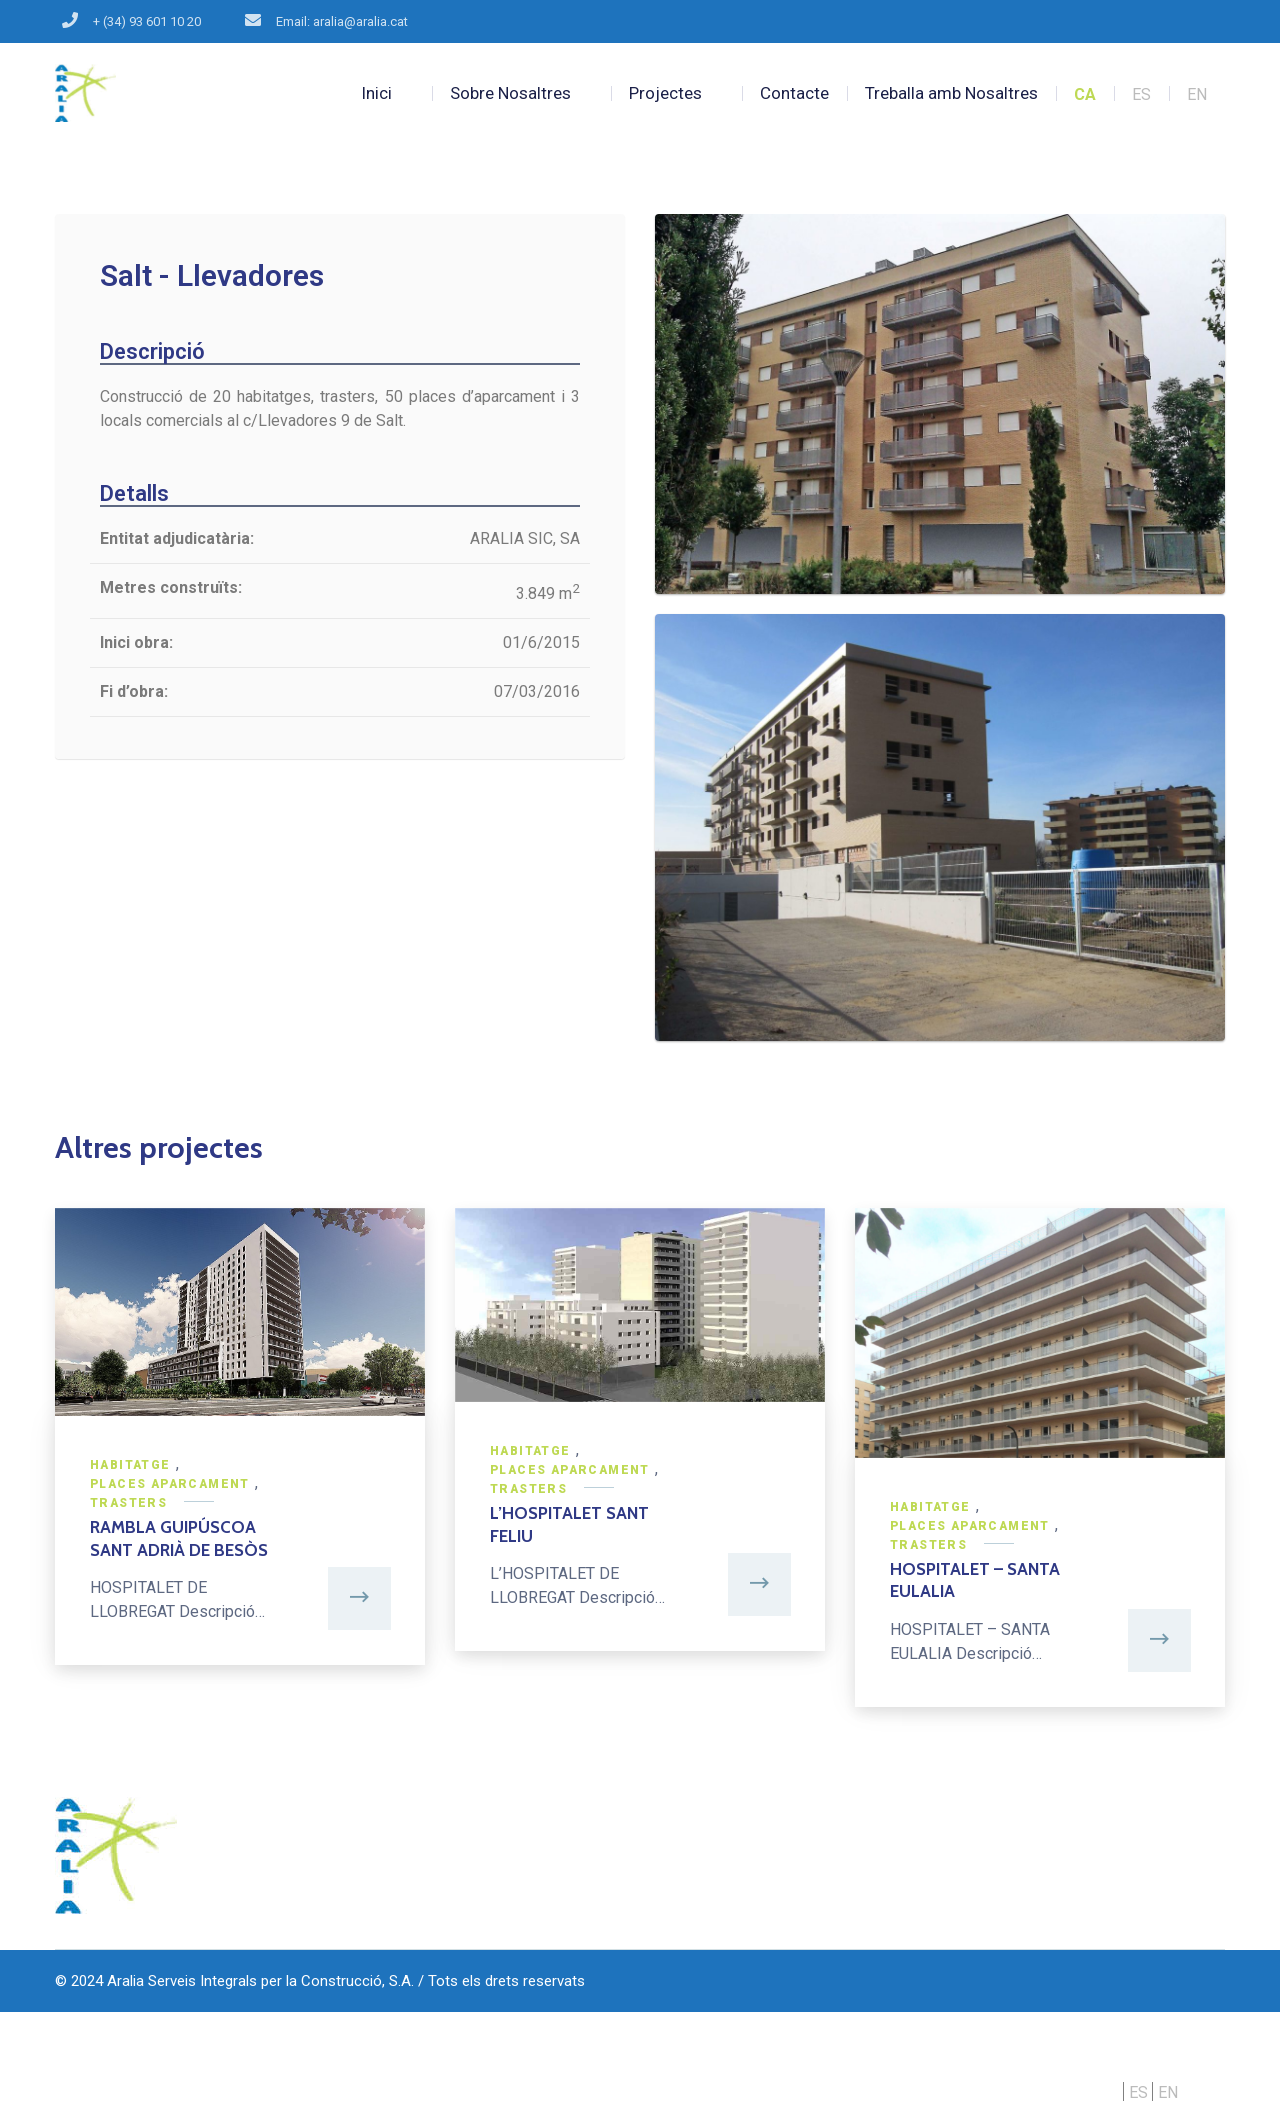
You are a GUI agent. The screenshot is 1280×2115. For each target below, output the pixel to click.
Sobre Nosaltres (510, 93)
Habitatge (130, 1465)
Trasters (128, 1503)
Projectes (665, 93)
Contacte (794, 93)
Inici (376, 93)
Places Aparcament (170, 1484)
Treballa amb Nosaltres (951, 93)
